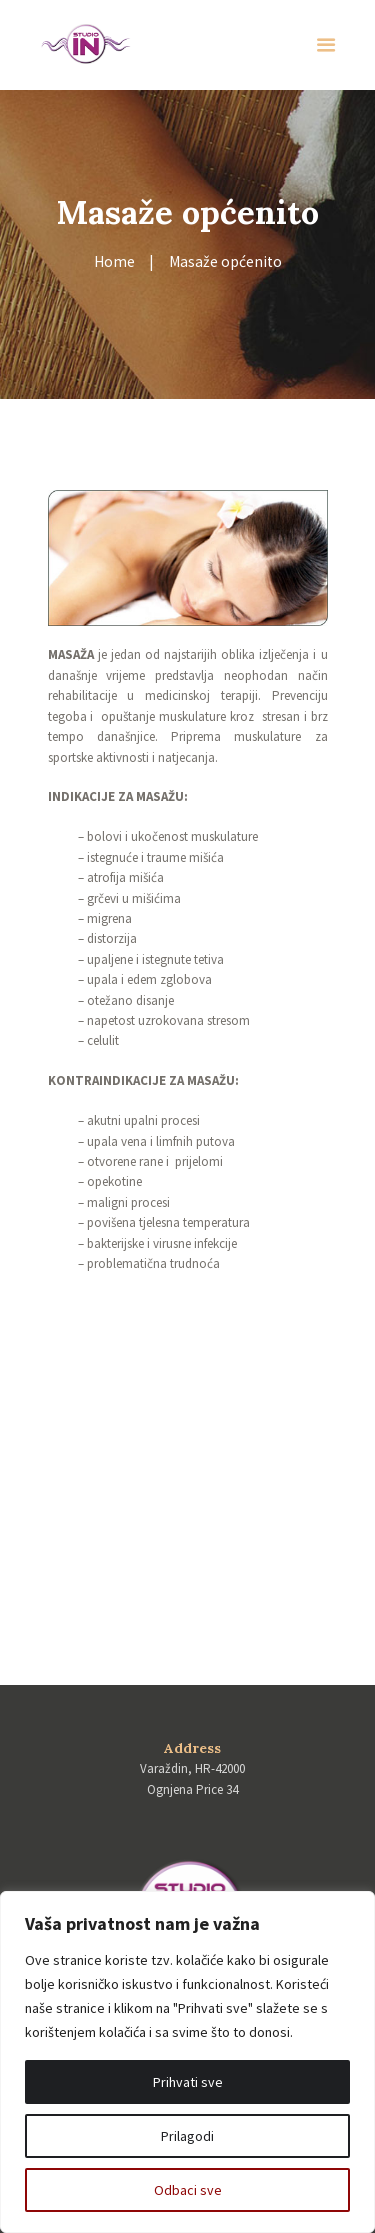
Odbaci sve (188, 2190)
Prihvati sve (188, 2082)
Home (114, 261)
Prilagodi (187, 2136)
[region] (187, 2062)
